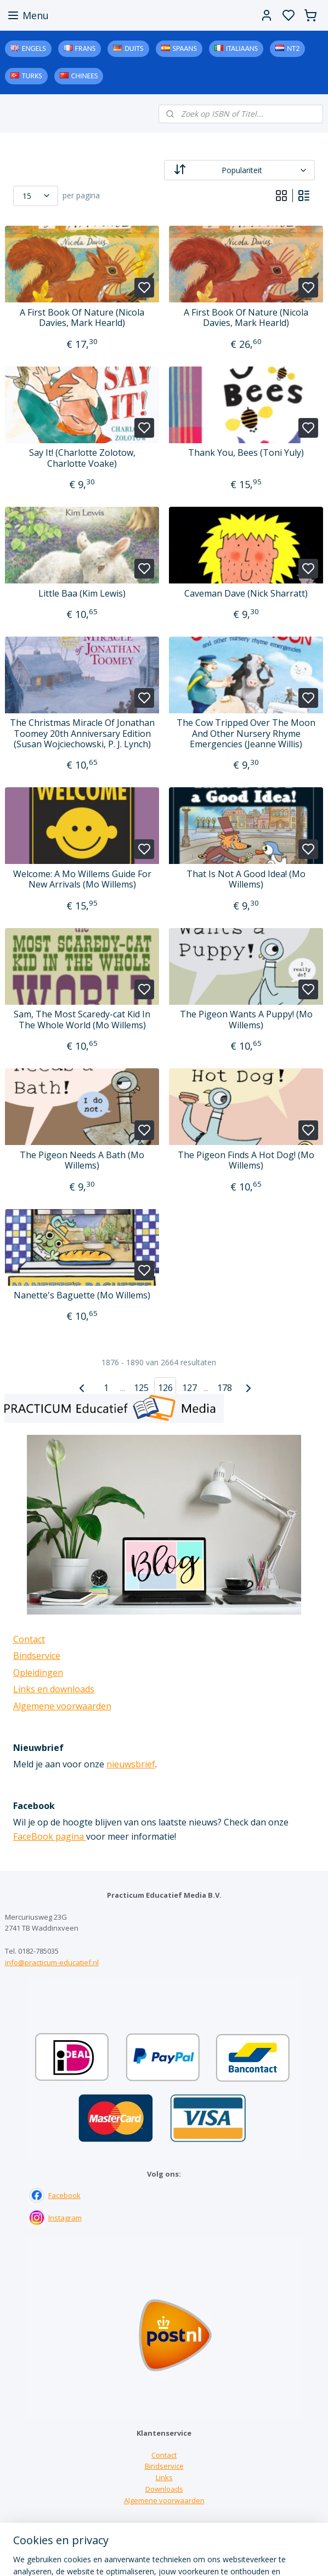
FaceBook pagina (49, 1836)
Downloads (164, 2489)
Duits (134, 48)
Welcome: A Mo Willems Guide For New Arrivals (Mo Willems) (82, 879)
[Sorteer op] (239, 170)
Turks (32, 76)
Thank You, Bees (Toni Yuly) (246, 453)
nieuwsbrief (130, 1764)
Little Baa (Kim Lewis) (82, 593)
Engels (34, 48)
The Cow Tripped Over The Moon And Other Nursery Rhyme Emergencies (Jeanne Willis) (246, 733)
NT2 (293, 48)
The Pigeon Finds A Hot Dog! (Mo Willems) (246, 1160)
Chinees (84, 76)
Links (164, 2477)
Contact (29, 1639)
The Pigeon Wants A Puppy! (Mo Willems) (246, 1019)
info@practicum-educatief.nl (52, 1962)
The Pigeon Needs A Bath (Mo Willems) (82, 1160)
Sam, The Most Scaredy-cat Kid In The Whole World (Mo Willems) (82, 1019)
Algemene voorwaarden (62, 1706)
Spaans (185, 48)
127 (189, 1388)
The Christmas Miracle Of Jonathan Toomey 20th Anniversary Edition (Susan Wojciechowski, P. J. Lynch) (82, 733)
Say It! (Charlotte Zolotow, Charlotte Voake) (82, 458)
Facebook (64, 2195)
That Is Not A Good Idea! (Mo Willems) (246, 879)
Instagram (65, 2218)
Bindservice (36, 1656)
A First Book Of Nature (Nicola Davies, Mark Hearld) (82, 317)
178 (224, 1388)
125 (141, 1388)
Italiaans (242, 48)
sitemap (208, 2556)
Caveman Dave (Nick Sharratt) (246, 593)
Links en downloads (53, 1689)
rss (232, 2556)
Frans (85, 48)
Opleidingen (38, 1673)
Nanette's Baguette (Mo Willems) (82, 1295)
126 (165, 1388)
